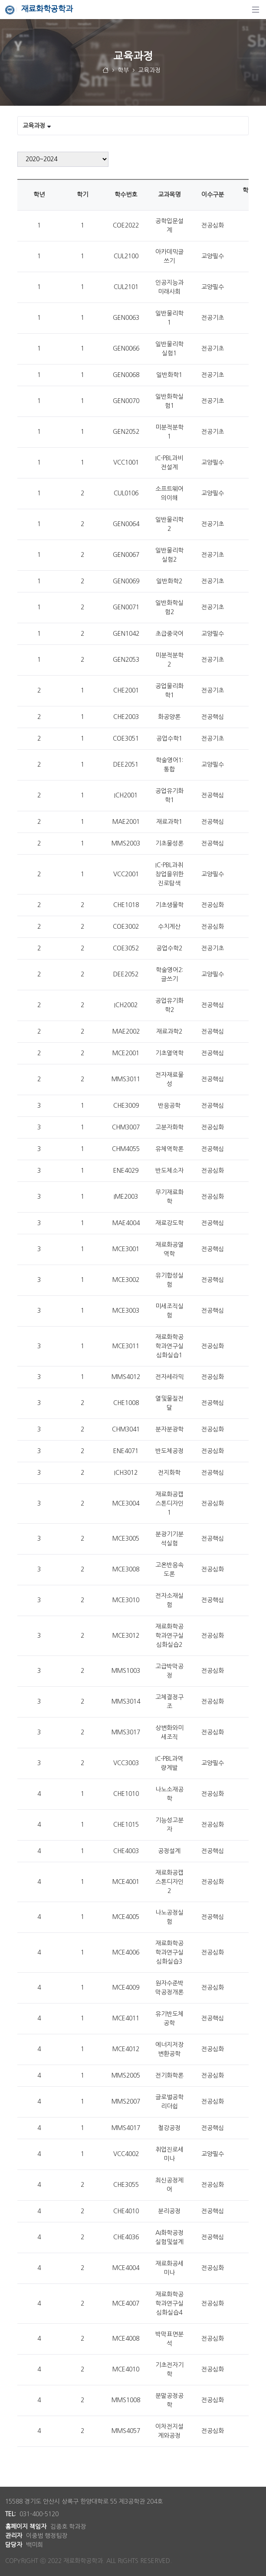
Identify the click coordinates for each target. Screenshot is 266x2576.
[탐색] (255, 9)
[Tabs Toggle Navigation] (133, 125)
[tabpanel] (133, 1304)
